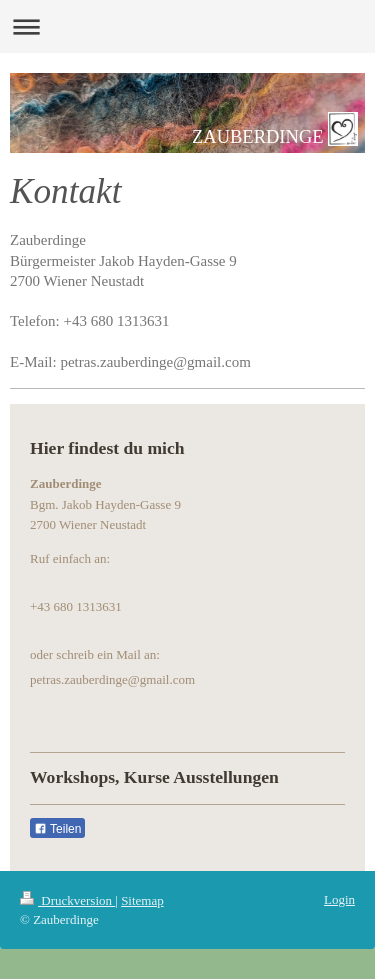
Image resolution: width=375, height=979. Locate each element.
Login (339, 899)
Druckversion (67, 900)
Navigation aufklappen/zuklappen (187, 26)
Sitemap (142, 900)
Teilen (57, 829)
